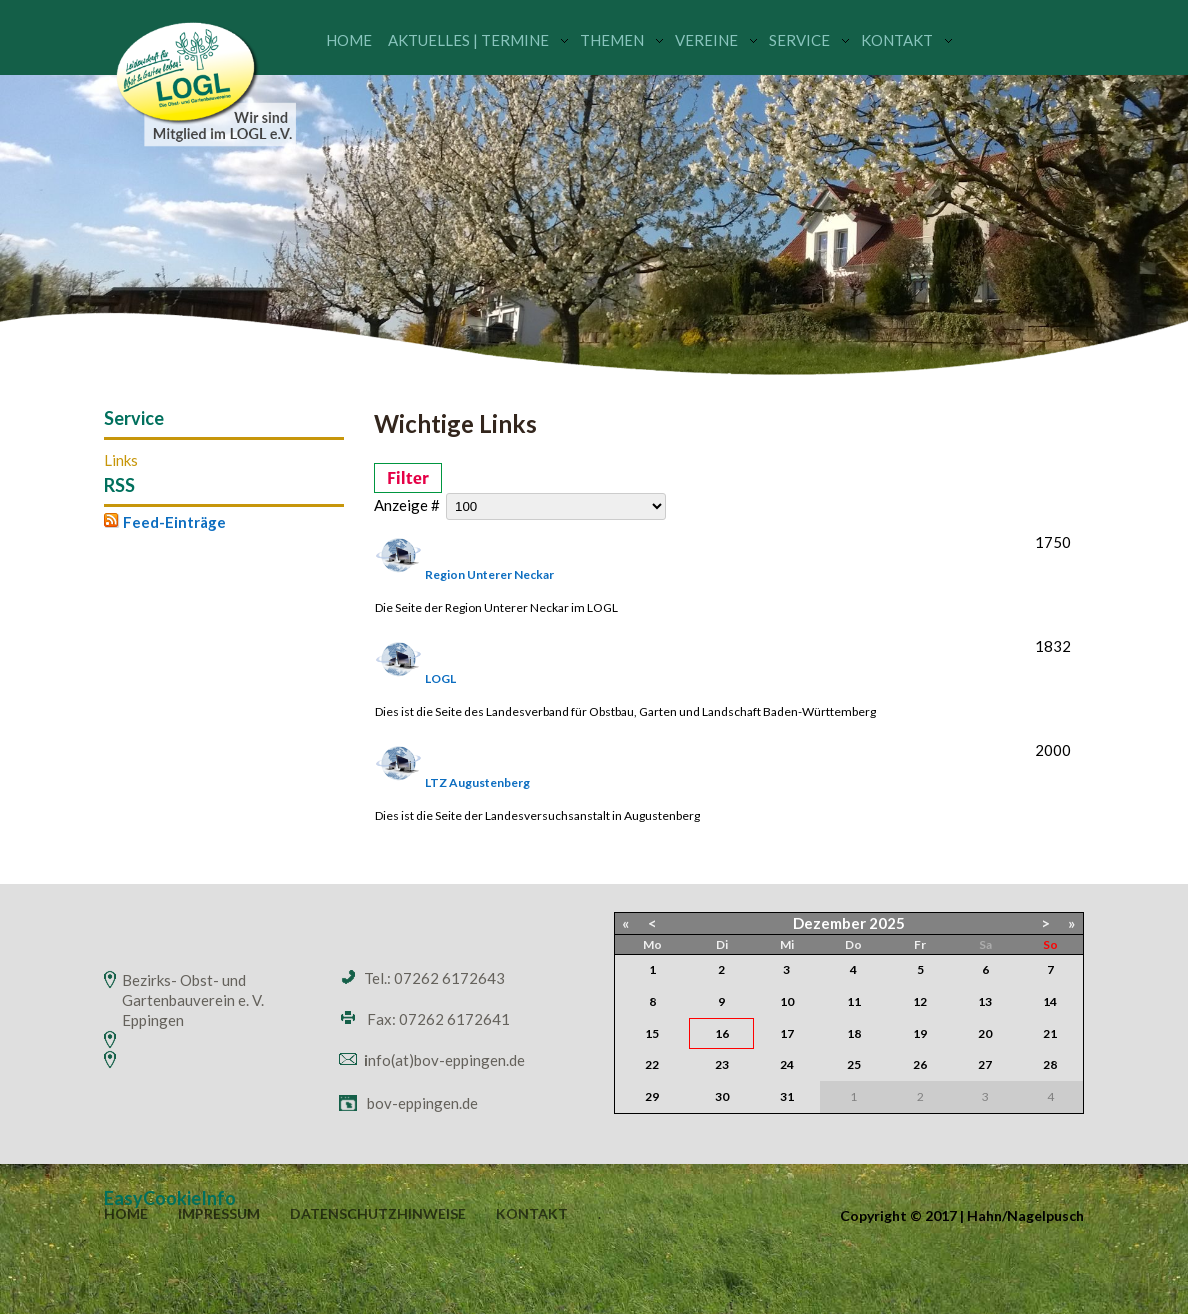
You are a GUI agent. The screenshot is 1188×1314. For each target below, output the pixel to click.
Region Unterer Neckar (489, 574)
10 (787, 1001)
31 (787, 1096)
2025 (887, 923)
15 (652, 1033)
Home (349, 40)
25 (854, 1064)
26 (920, 1064)
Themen (612, 40)
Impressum (219, 1214)
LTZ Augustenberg (477, 782)
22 (652, 1064)
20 (985, 1033)
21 (1050, 1033)
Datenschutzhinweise (378, 1214)
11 (854, 1001)
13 (985, 1001)
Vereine (706, 40)
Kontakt (897, 40)
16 (722, 1033)
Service (799, 40)
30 (722, 1096)
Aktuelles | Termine (468, 40)
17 (787, 1033)
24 (787, 1064)
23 (722, 1064)
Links (121, 460)
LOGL (440, 678)
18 (854, 1033)
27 (985, 1064)
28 (1050, 1064)
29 (652, 1096)
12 (920, 1001)
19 (920, 1033)
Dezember (829, 923)
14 (1050, 1001)
